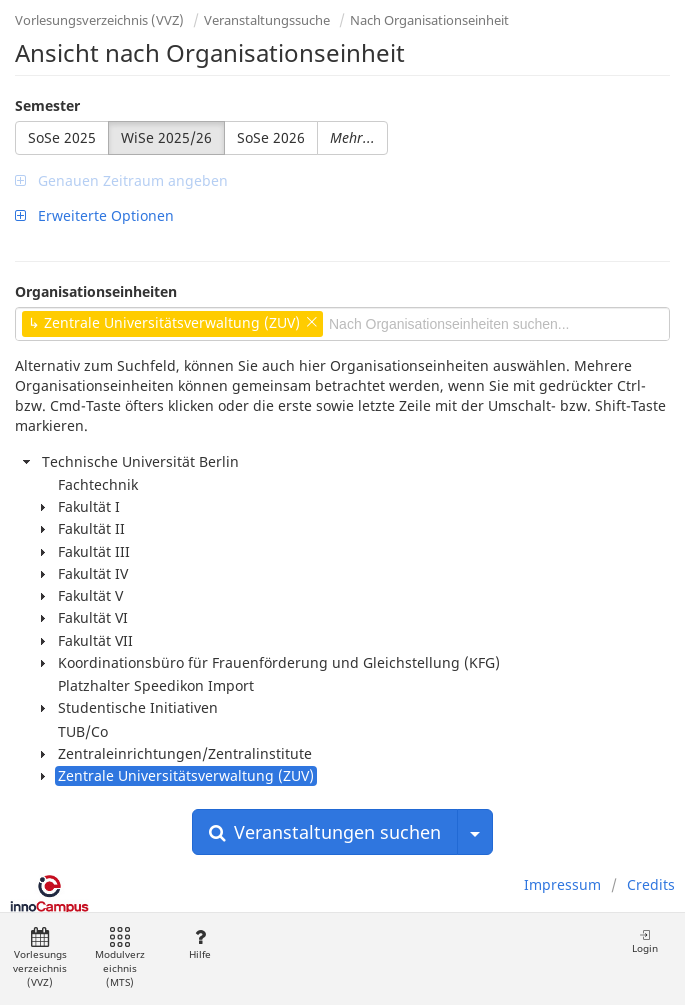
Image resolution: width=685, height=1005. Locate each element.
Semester (47, 105)
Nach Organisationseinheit (429, 20)
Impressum (562, 884)
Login (645, 941)
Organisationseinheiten (96, 291)
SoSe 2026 (271, 137)
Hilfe (199, 944)
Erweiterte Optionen (94, 215)
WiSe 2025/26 (166, 137)
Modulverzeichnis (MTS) (120, 958)
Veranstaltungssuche (267, 20)
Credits (651, 884)
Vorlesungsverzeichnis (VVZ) (99, 20)
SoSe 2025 (62, 137)
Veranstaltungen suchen (325, 832)
